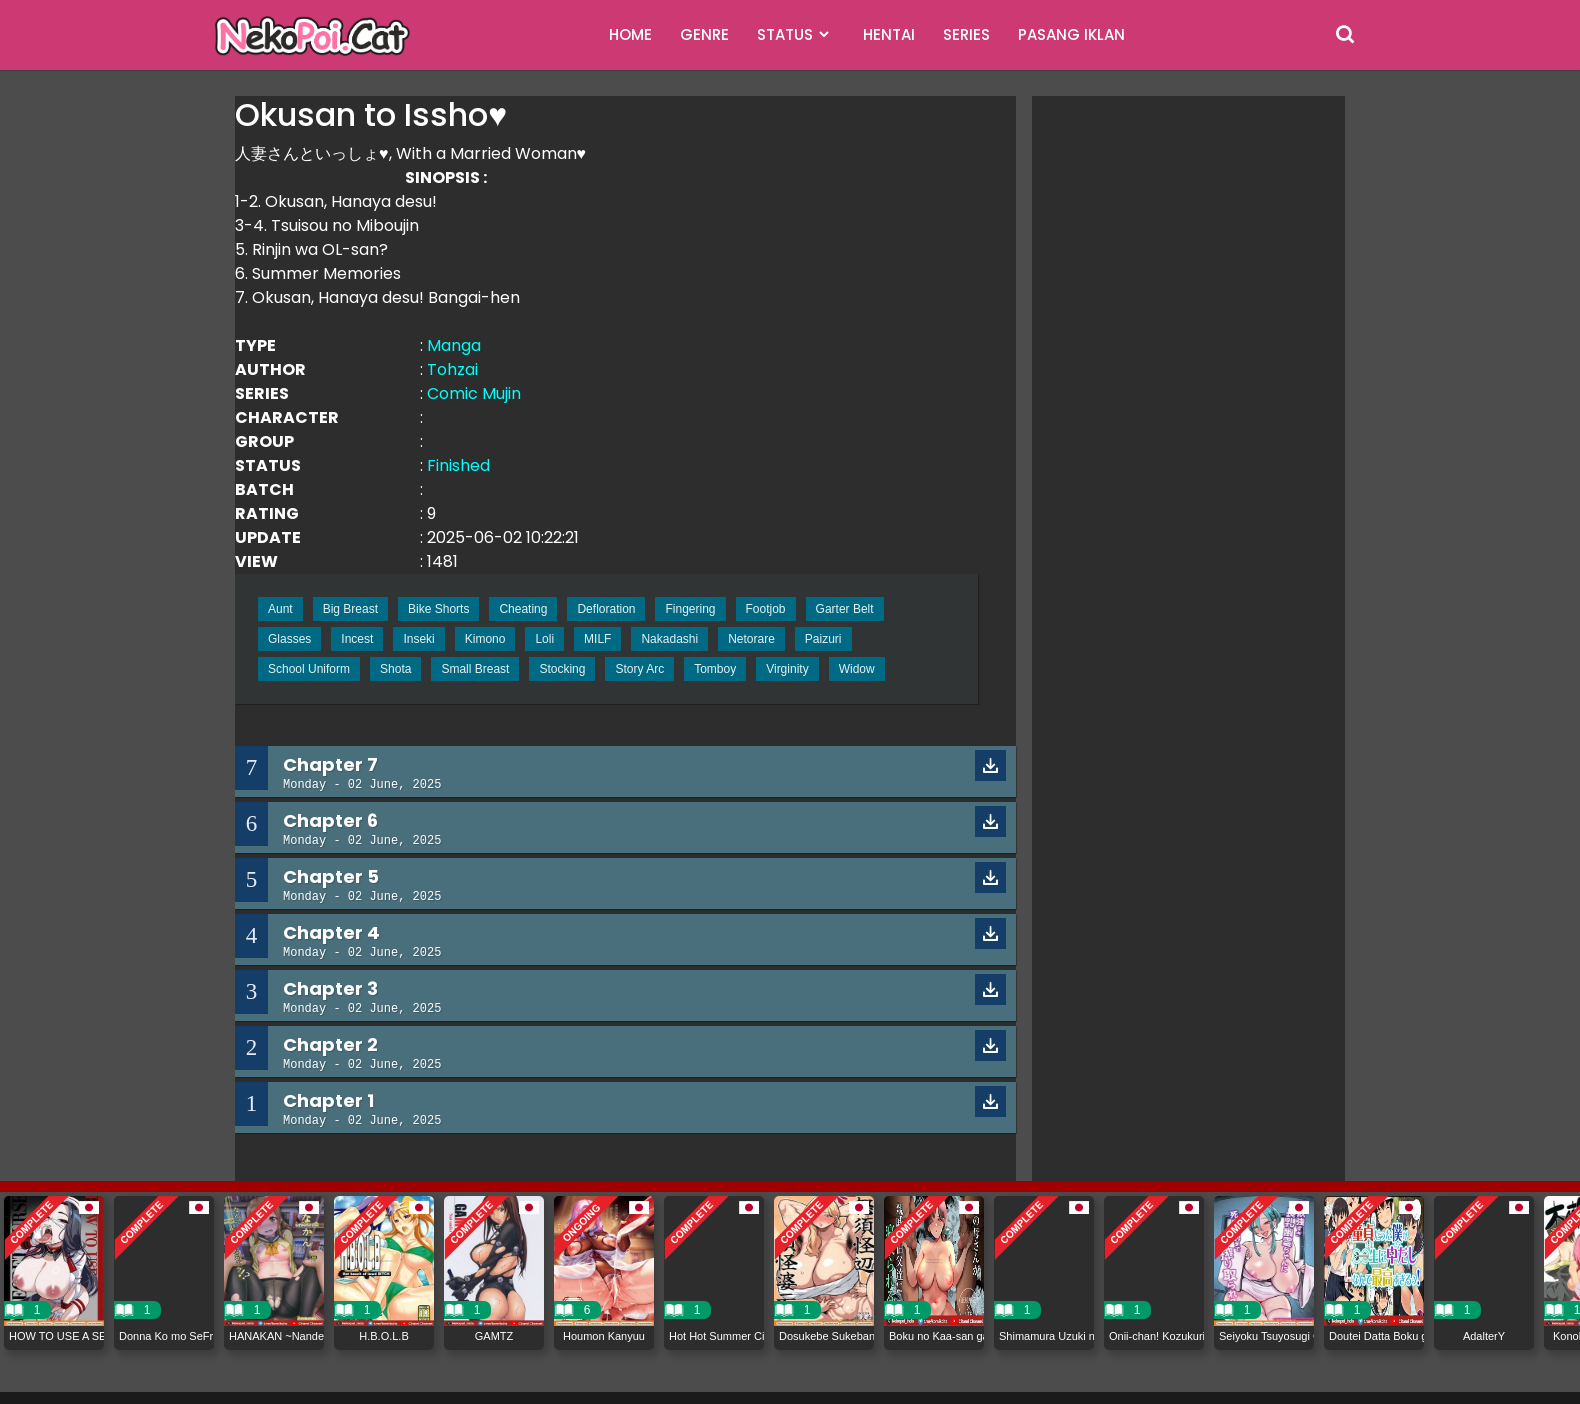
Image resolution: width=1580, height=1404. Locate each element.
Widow (857, 669)
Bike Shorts (438, 609)
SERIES (966, 34)
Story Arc (639, 669)
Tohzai (452, 369)
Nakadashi (669, 639)
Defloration (606, 609)
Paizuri (823, 639)
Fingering (690, 609)
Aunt (280, 609)
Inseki (418, 639)
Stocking (562, 669)
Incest (357, 639)
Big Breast (350, 609)
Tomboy (715, 669)
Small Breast (475, 669)
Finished (458, 465)
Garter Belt (845, 609)
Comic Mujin (474, 393)
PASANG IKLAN (1071, 34)
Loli (544, 639)
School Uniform (309, 669)
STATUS (785, 34)
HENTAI (889, 34)
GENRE (704, 34)
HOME (630, 34)
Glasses (289, 639)
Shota (395, 669)
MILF (597, 639)
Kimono (485, 639)
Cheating (523, 609)
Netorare (751, 639)
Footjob (766, 609)
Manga (454, 345)
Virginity (787, 669)
